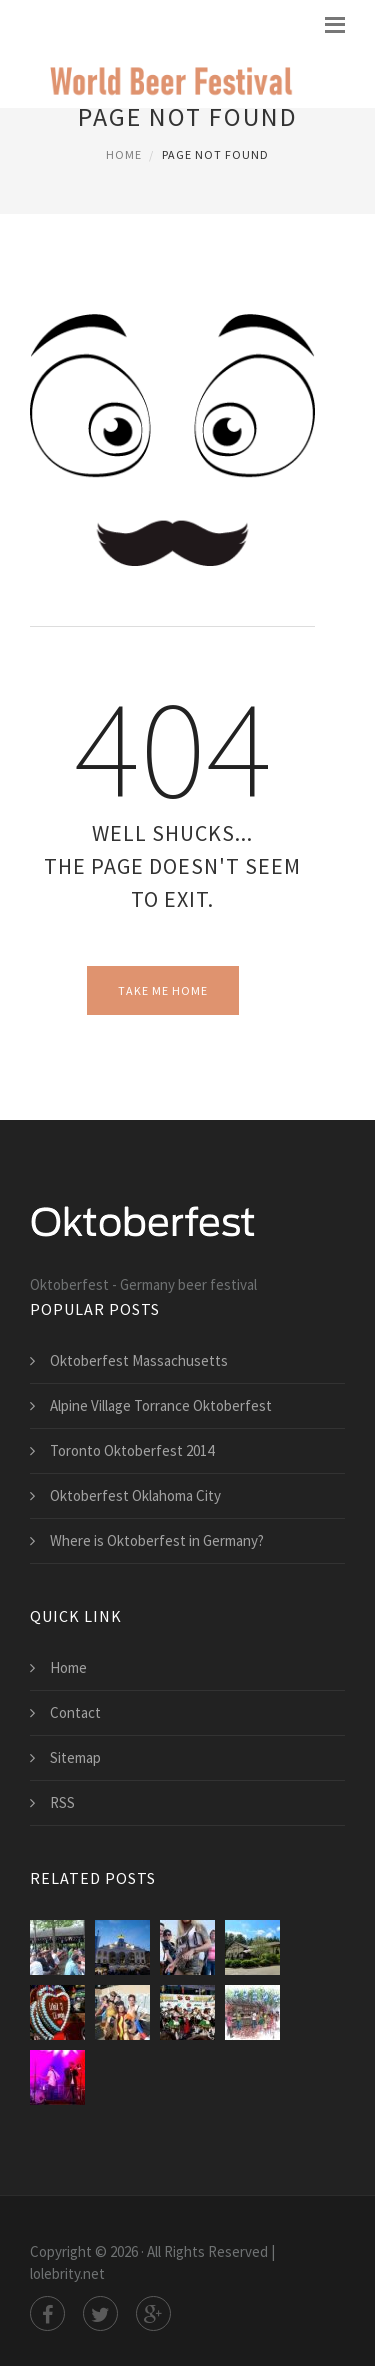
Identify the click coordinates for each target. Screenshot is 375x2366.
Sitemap (75, 1757)
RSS (62, 1802)
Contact (75, 1712)
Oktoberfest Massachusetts (139, 1360)
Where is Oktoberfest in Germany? (157, 1540)
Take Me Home (163, 990)
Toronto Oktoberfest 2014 (132, 1450)
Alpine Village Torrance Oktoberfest (161, 1405)
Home (124, 154)
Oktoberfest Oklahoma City (135, 1495)
